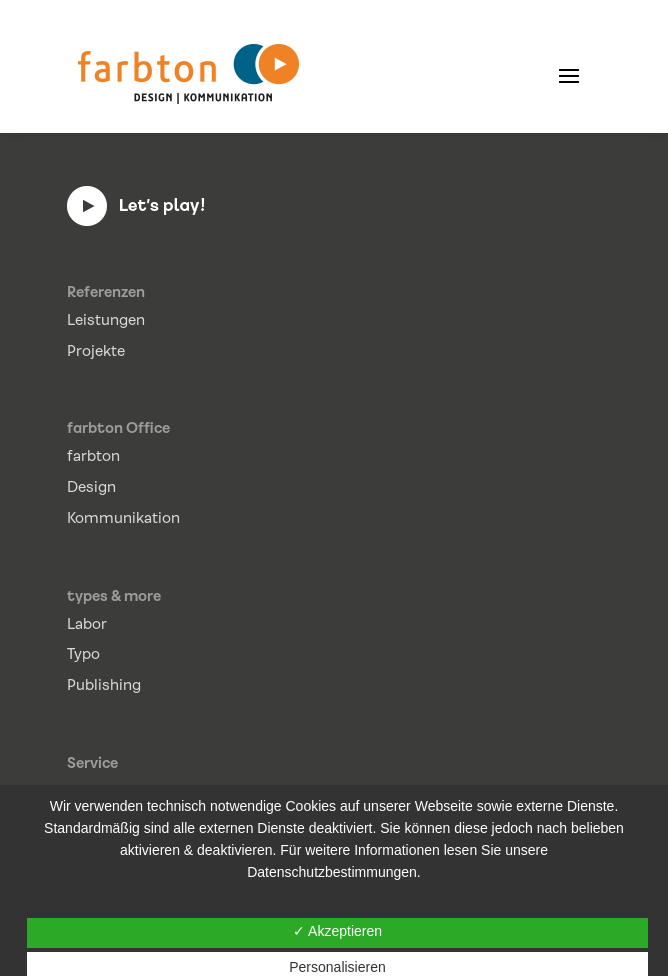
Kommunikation (123, 518)
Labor (87, 624)
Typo (83, 654)
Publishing (104, 685)
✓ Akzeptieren (337, 931)
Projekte (96, 351)
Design (91, 487)
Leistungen (106, 320)
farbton (93, 456)
